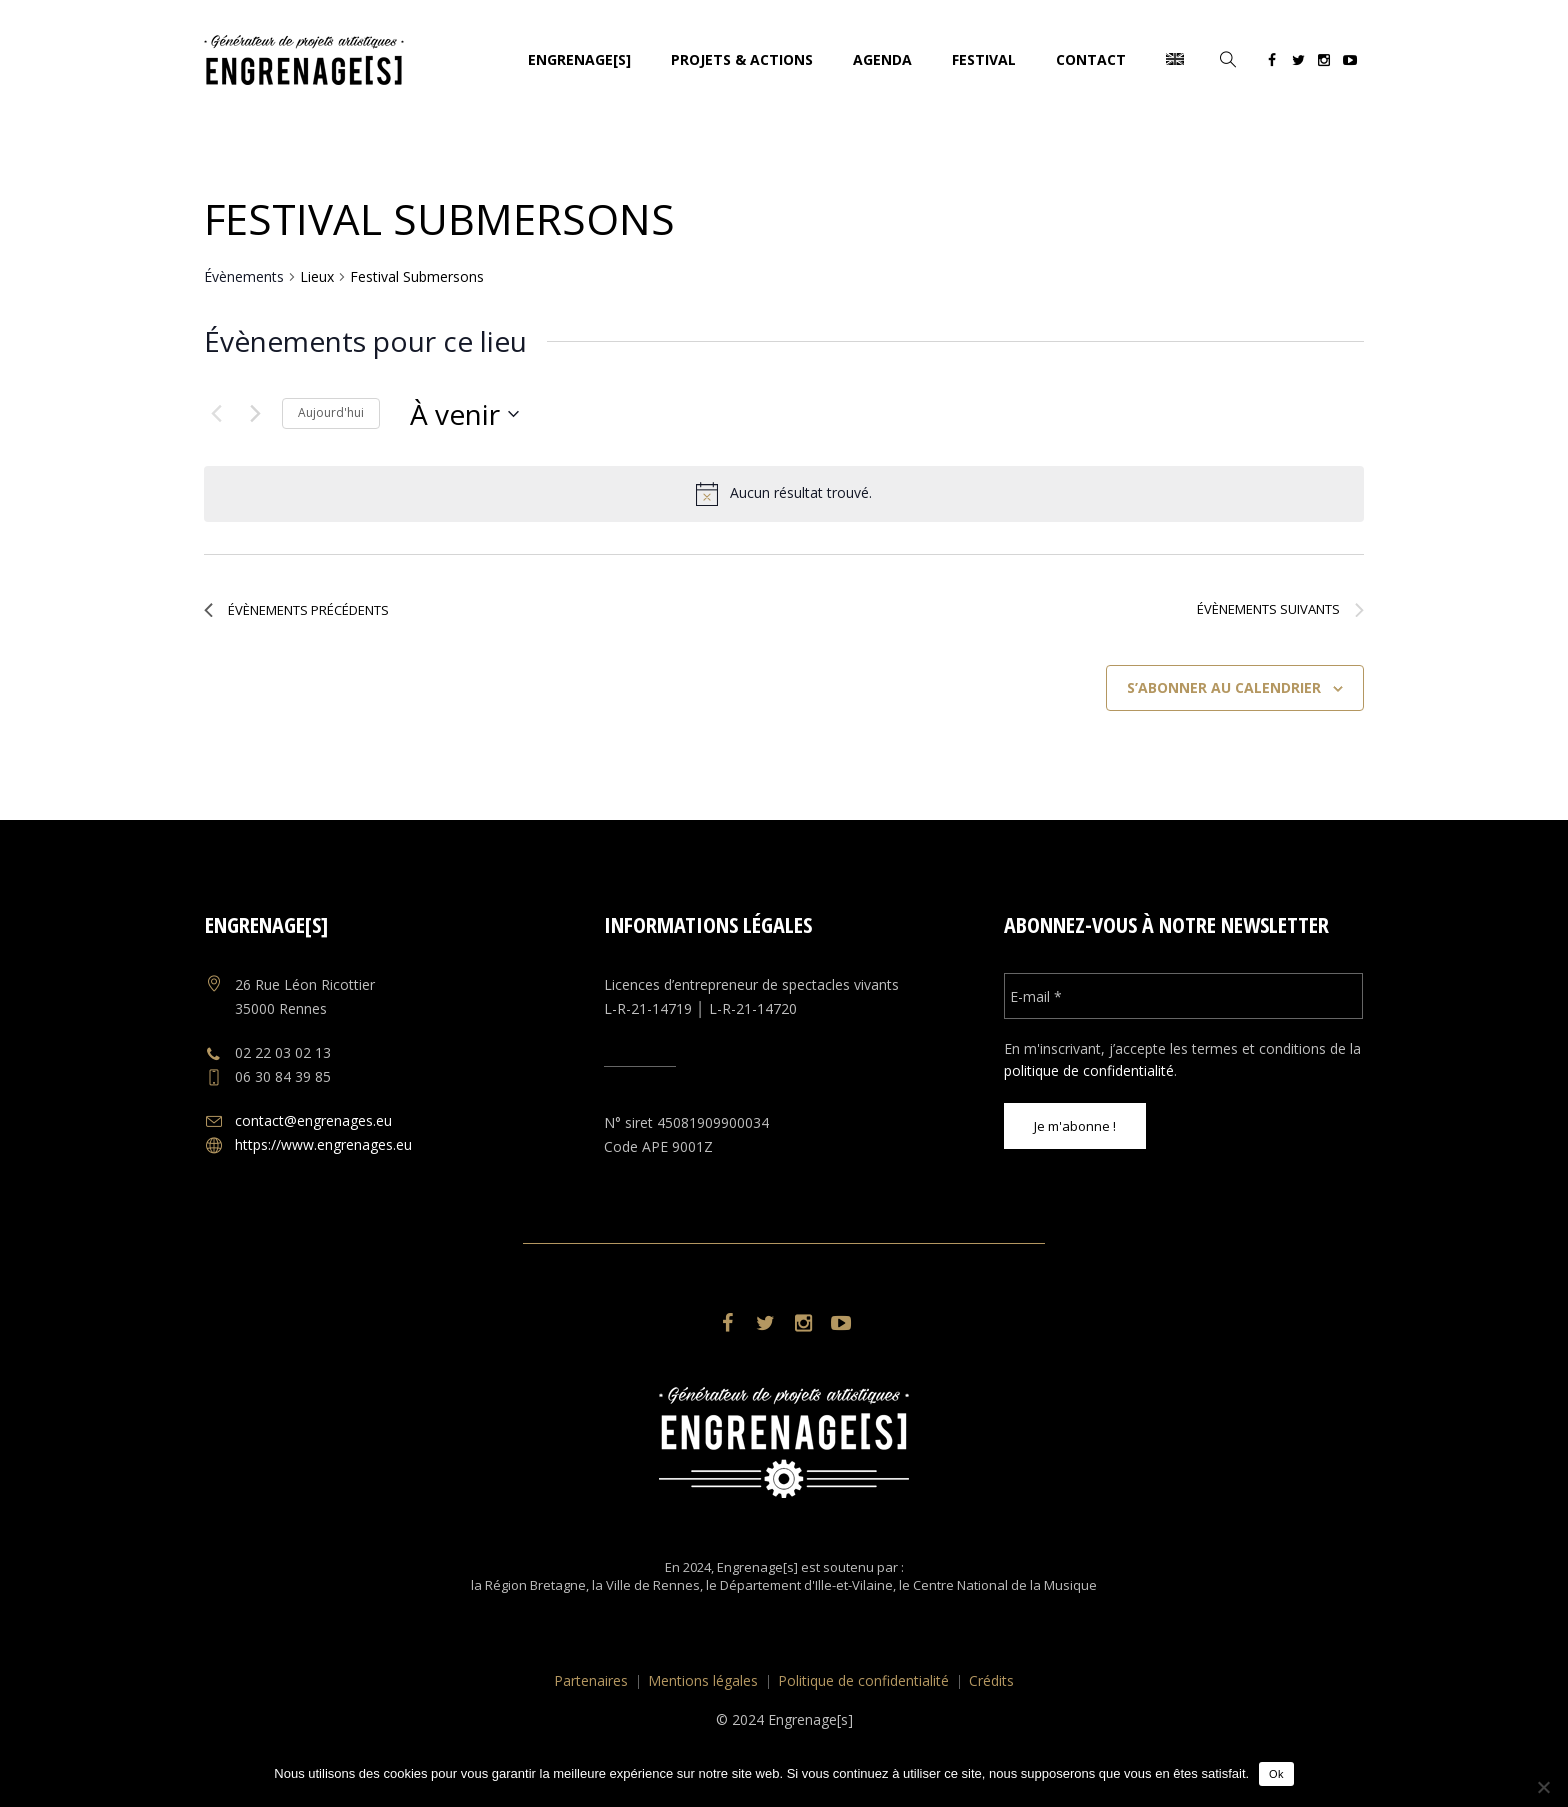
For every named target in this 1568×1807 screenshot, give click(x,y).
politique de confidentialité (1089, 1070)
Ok (1276, 1774)
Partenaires (591, 1680)
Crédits (991, 1680)
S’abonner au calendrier (1224, 687)
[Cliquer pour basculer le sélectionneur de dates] (464, 414)
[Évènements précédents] (216, 414)
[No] (1543, 1787)
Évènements (244, 276)
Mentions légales (703, 1680)
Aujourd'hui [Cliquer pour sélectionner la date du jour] (331, 412)
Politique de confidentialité (863, 1680)
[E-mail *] (1183, 996)
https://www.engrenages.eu (323, 1144)
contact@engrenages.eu (313, 1120)
